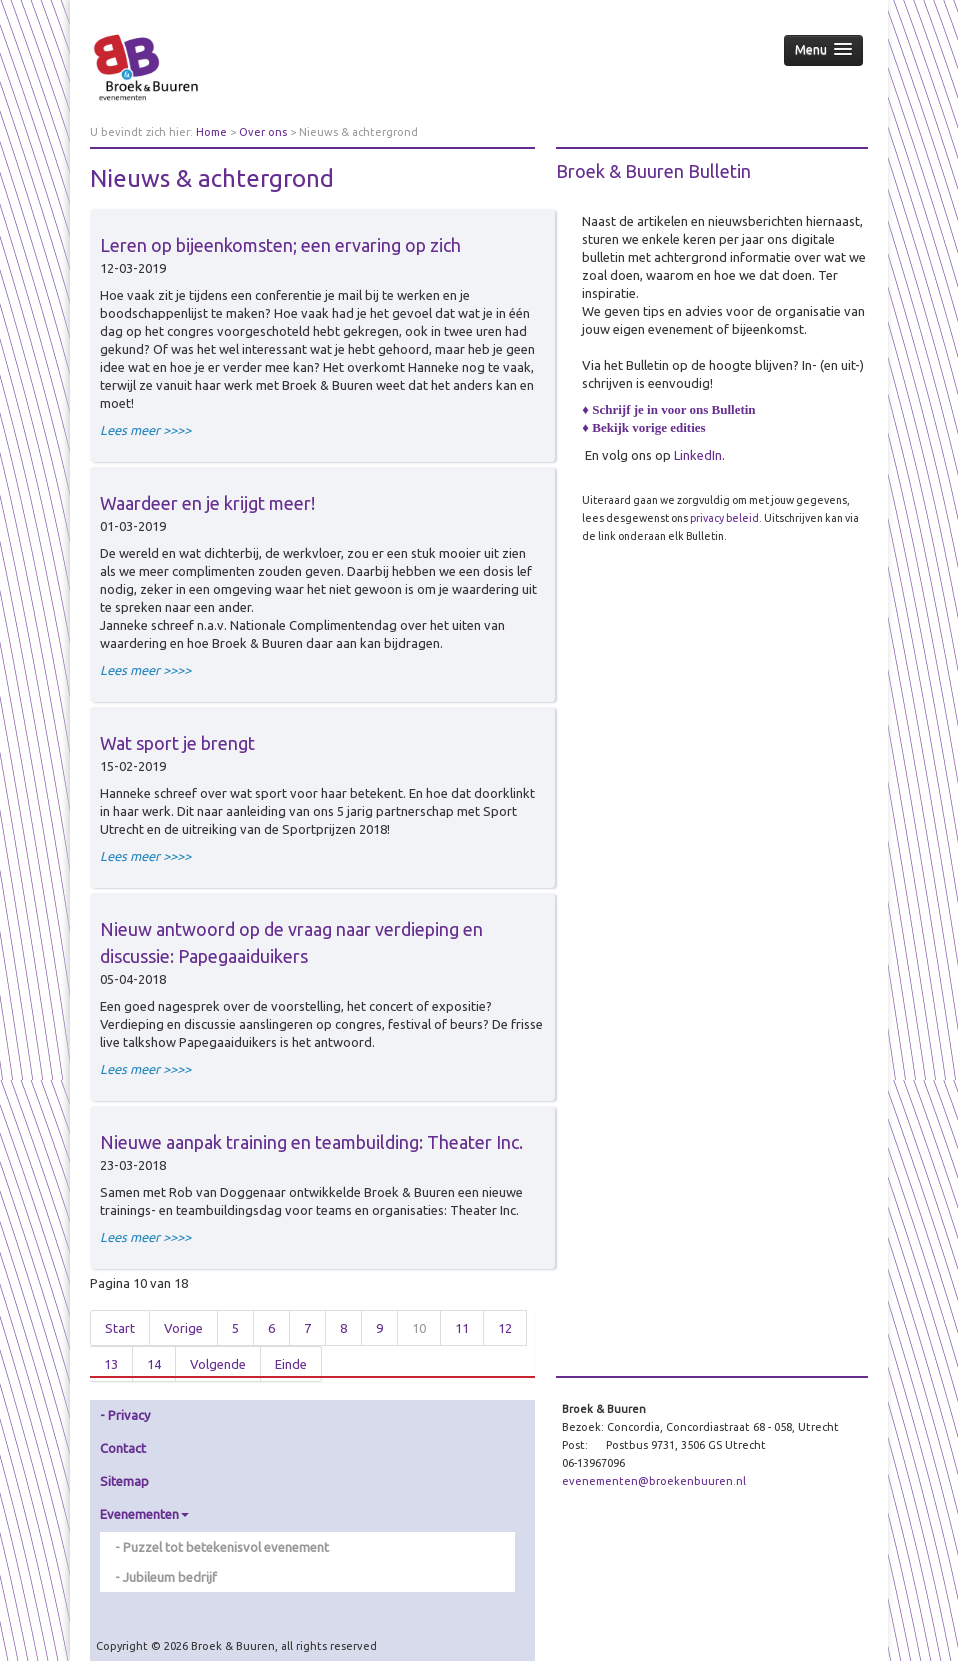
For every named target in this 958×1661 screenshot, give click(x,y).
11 (462, 1328)
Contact (123, 1448)
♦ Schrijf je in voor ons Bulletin (668, 409)
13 (111, 1364)
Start (120, 1328)
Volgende (218, 1364)
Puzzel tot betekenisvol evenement (226, 1547)
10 (419, 1328)
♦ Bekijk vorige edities (643, 427)
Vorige (183, 1328)
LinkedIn (698, 455)
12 (505, 1328)
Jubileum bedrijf (170, 1577)
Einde (291, 1364)
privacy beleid (724, 518)
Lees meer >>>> (145, 430)
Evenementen (144, 1514)
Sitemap (124, 1481)
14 (154, 1364)
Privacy (129, 1415)
